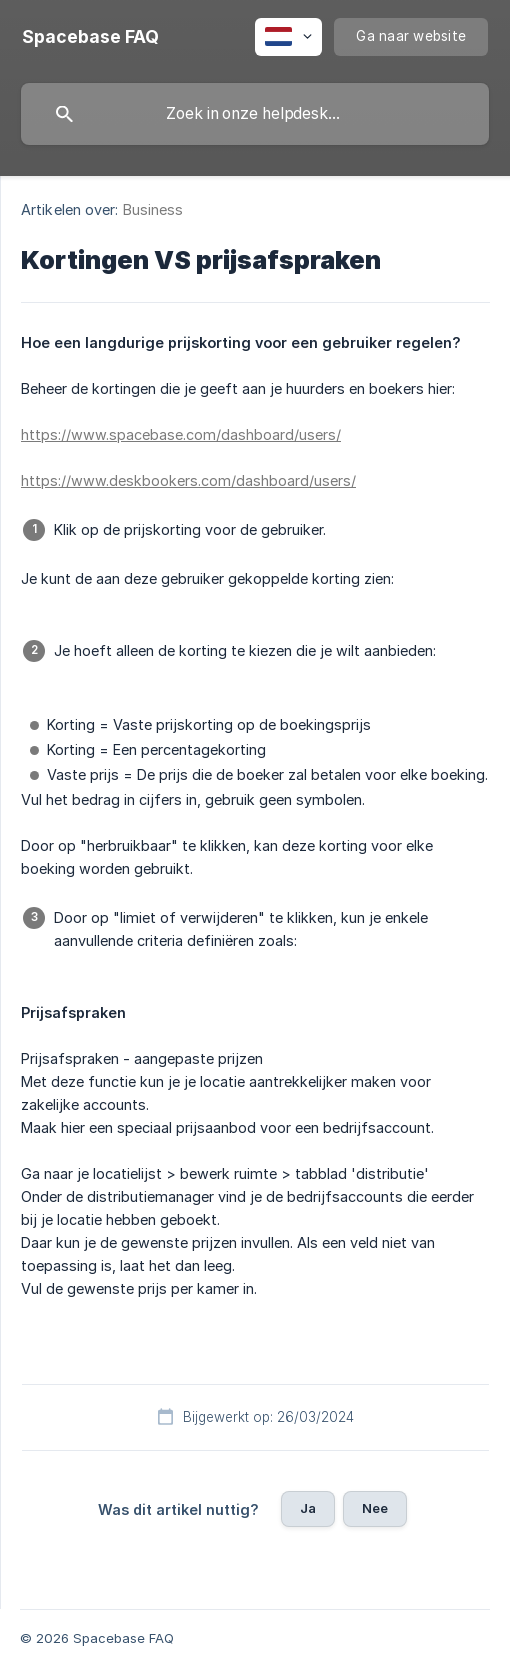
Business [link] (153, 209)
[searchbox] (255, 114)
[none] (90, 37)
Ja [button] (308, 1508)
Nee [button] (375, 1508)
